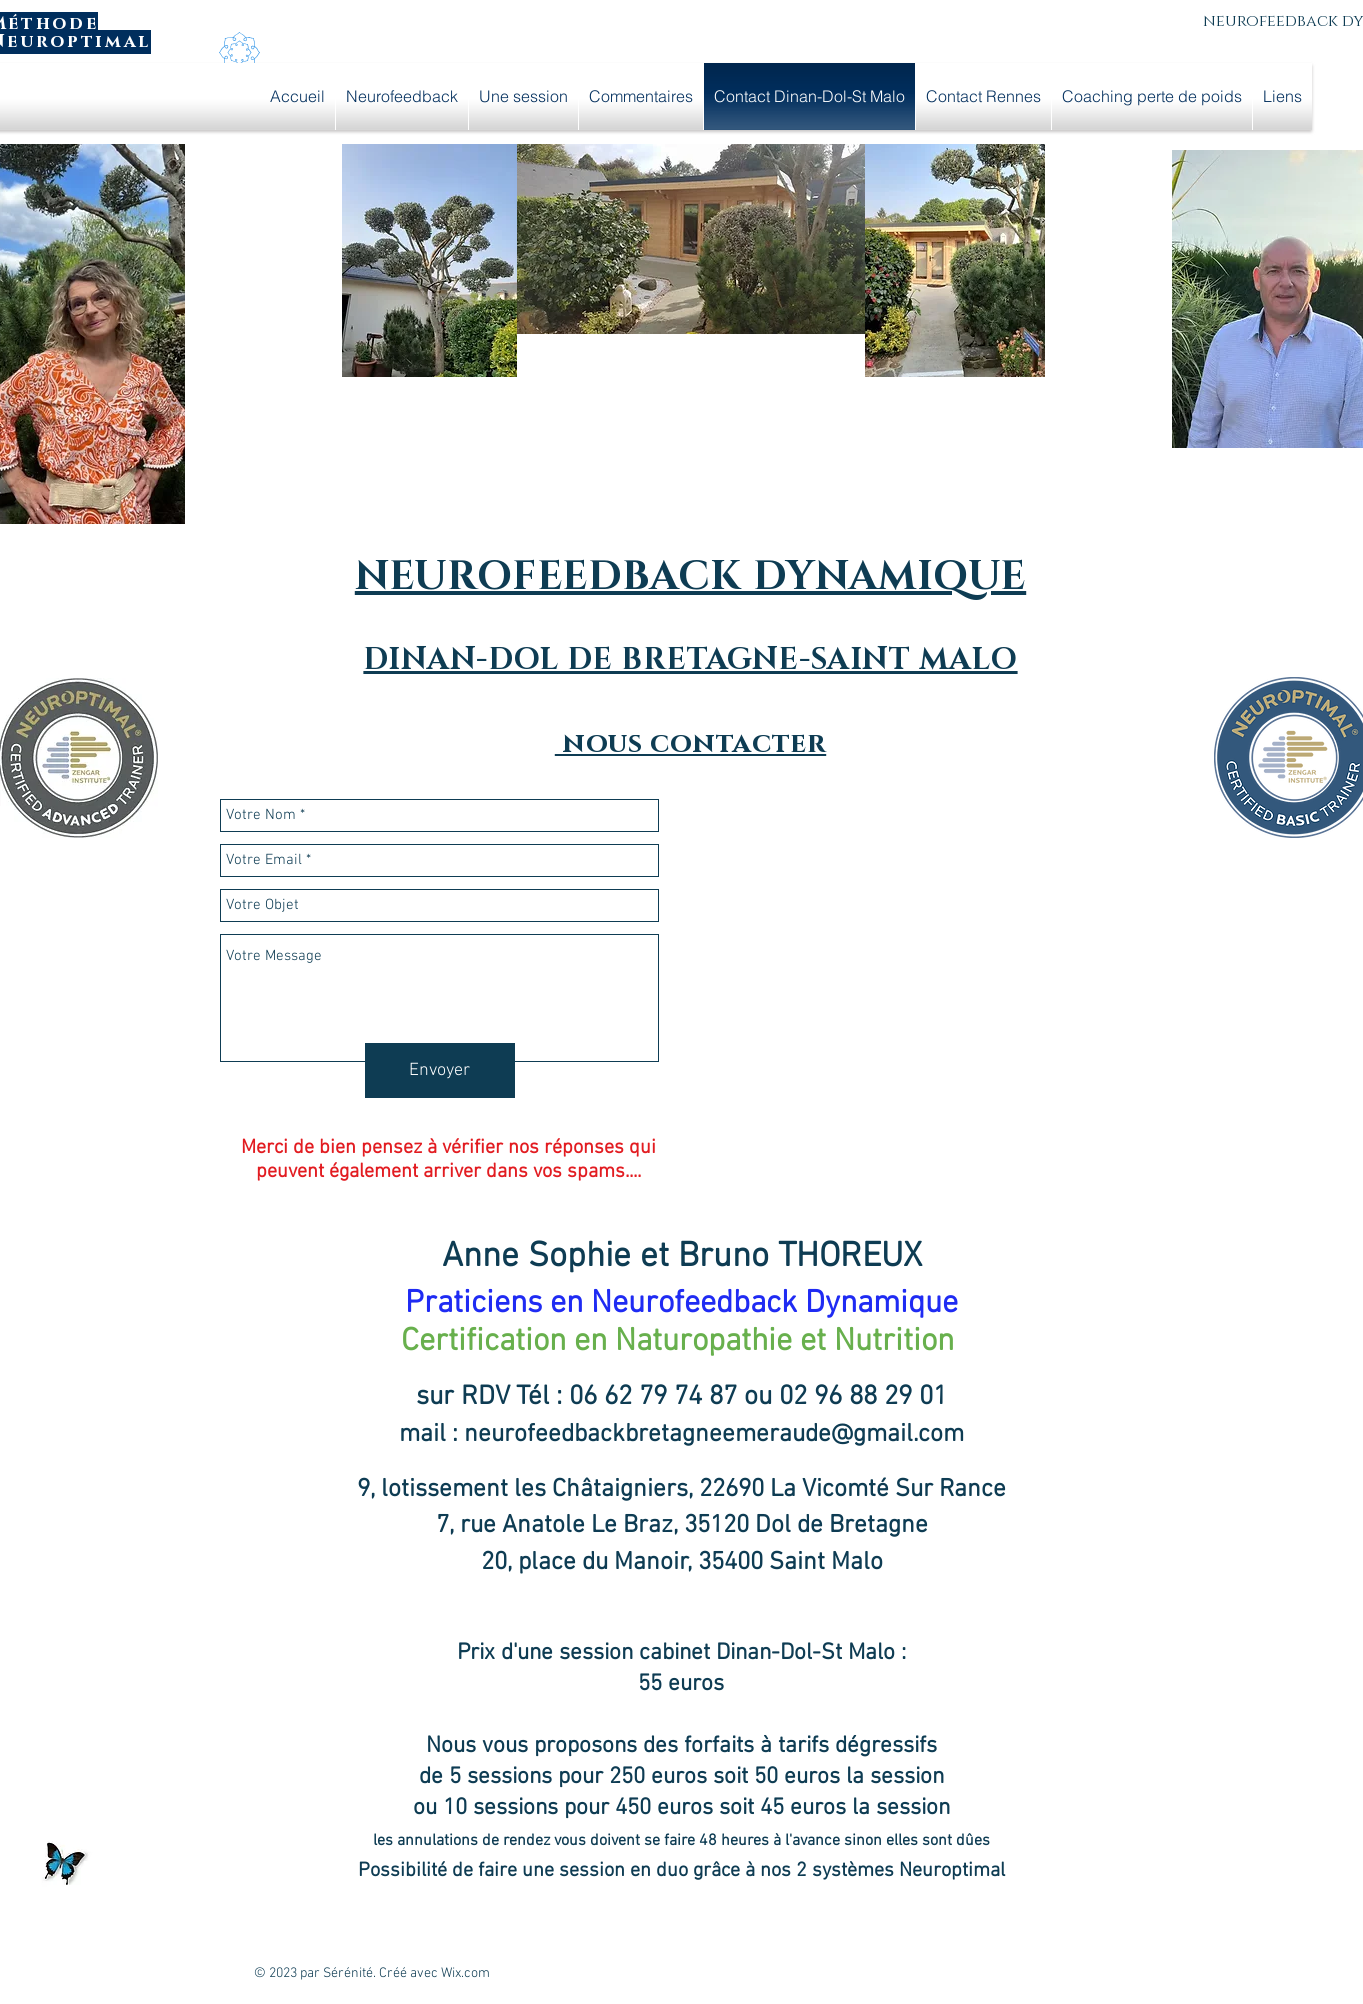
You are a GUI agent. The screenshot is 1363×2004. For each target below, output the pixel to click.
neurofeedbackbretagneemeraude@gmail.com (714, 1435)
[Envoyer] (440, 1070)
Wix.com (465, 1973)
